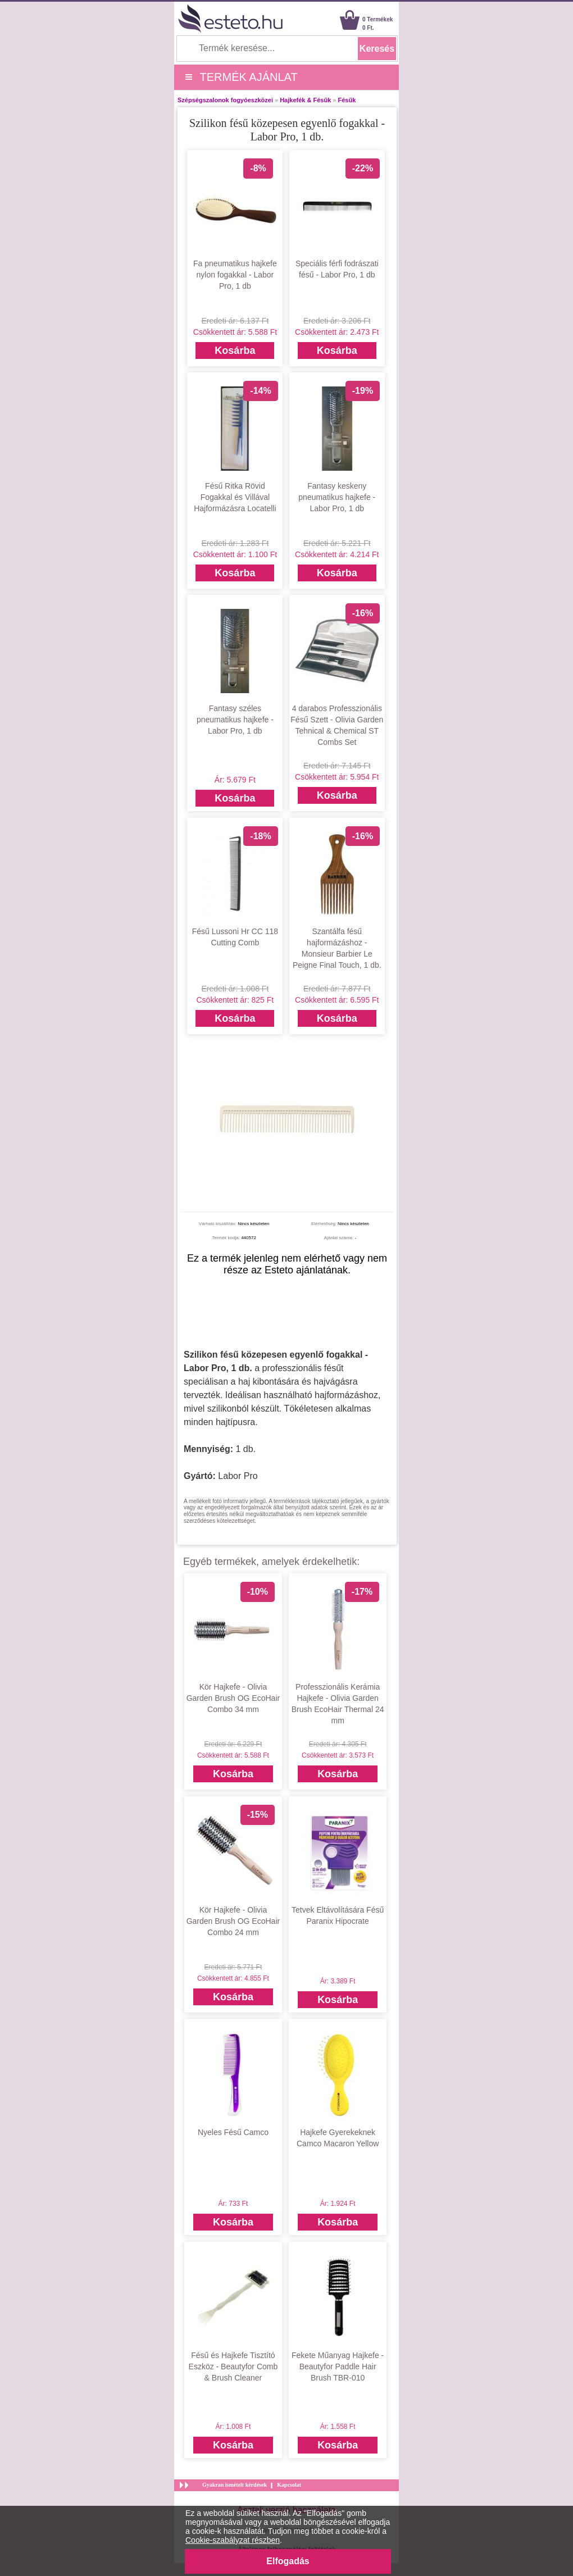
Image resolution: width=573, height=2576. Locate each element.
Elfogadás (287, 2561)
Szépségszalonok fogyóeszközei (225, 100)
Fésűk (347, 100)
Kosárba (235, 350)
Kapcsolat (289, 2485)
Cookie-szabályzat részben (232, 2540)
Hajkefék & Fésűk (305, 100)
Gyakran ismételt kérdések (234, 2485)
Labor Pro (237, 1476)
